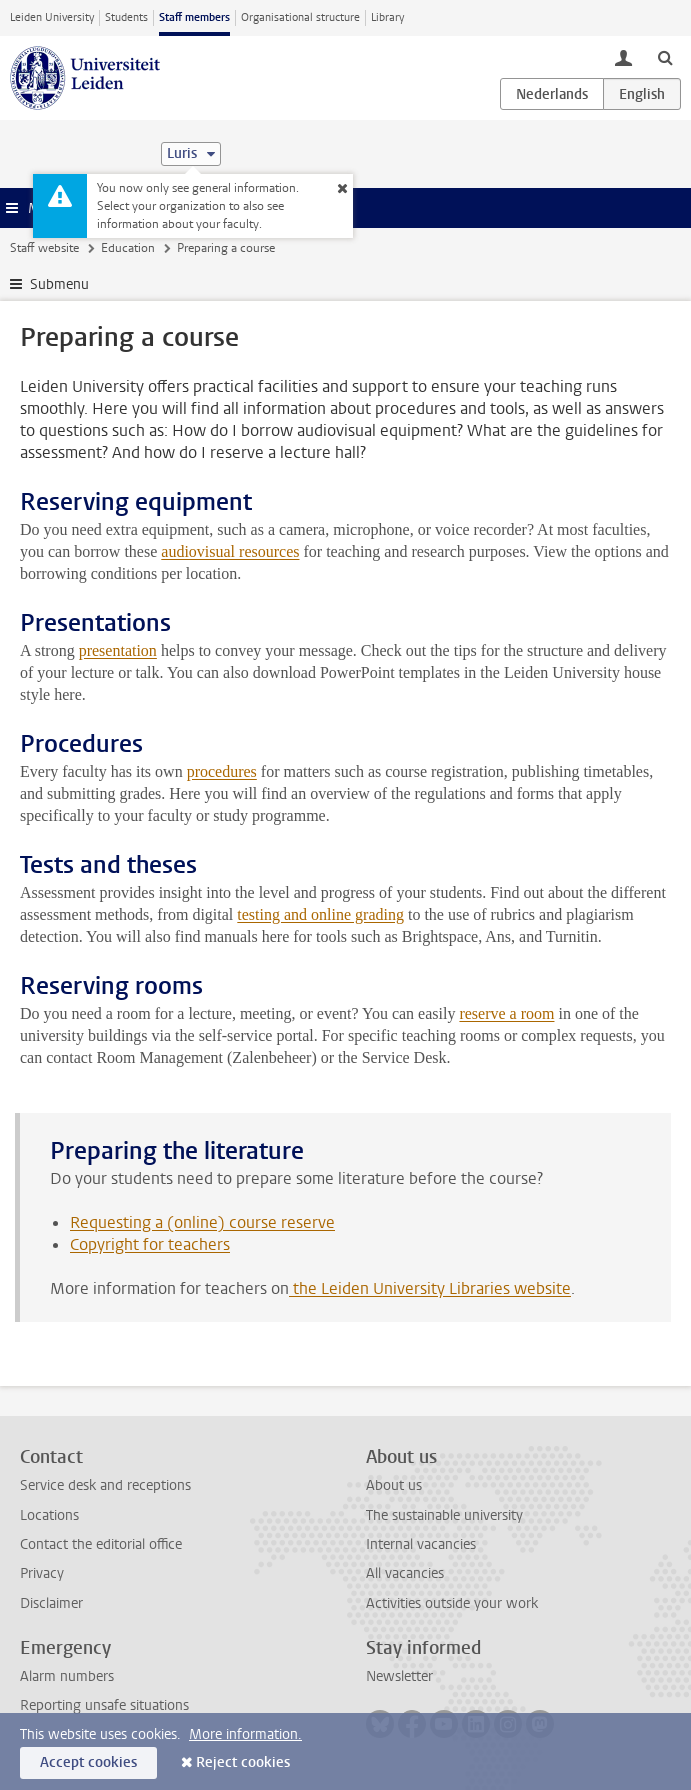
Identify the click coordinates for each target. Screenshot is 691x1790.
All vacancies (405, 1573)
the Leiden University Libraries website (430, 1288)
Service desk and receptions (105, 1485)
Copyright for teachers (150, 1244)
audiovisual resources (230, 551)
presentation (118, 650)
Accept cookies (88, 1762)
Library (387, 17)
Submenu (59, 284)
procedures (222, 771)
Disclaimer (51, 1603)
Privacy (42, 1573)
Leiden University (52, 17)
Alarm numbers (67, 1676)
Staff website (44, 248)
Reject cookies (243, 1762)
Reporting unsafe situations (104, 1705)
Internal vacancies (421, 1544)
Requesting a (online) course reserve (202, 1222)
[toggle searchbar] (665, 57)
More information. (245, 1734)
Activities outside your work (452, 1603)
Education (128, 248)
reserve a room (506, 1013)
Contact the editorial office (101, 1544)
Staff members (194, 17)
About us (394, 1485)
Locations (49, 1515)
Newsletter (399, 1676)
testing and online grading (320, 914)
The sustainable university (444, 1515)
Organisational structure (300, 17)
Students (126, 17)
